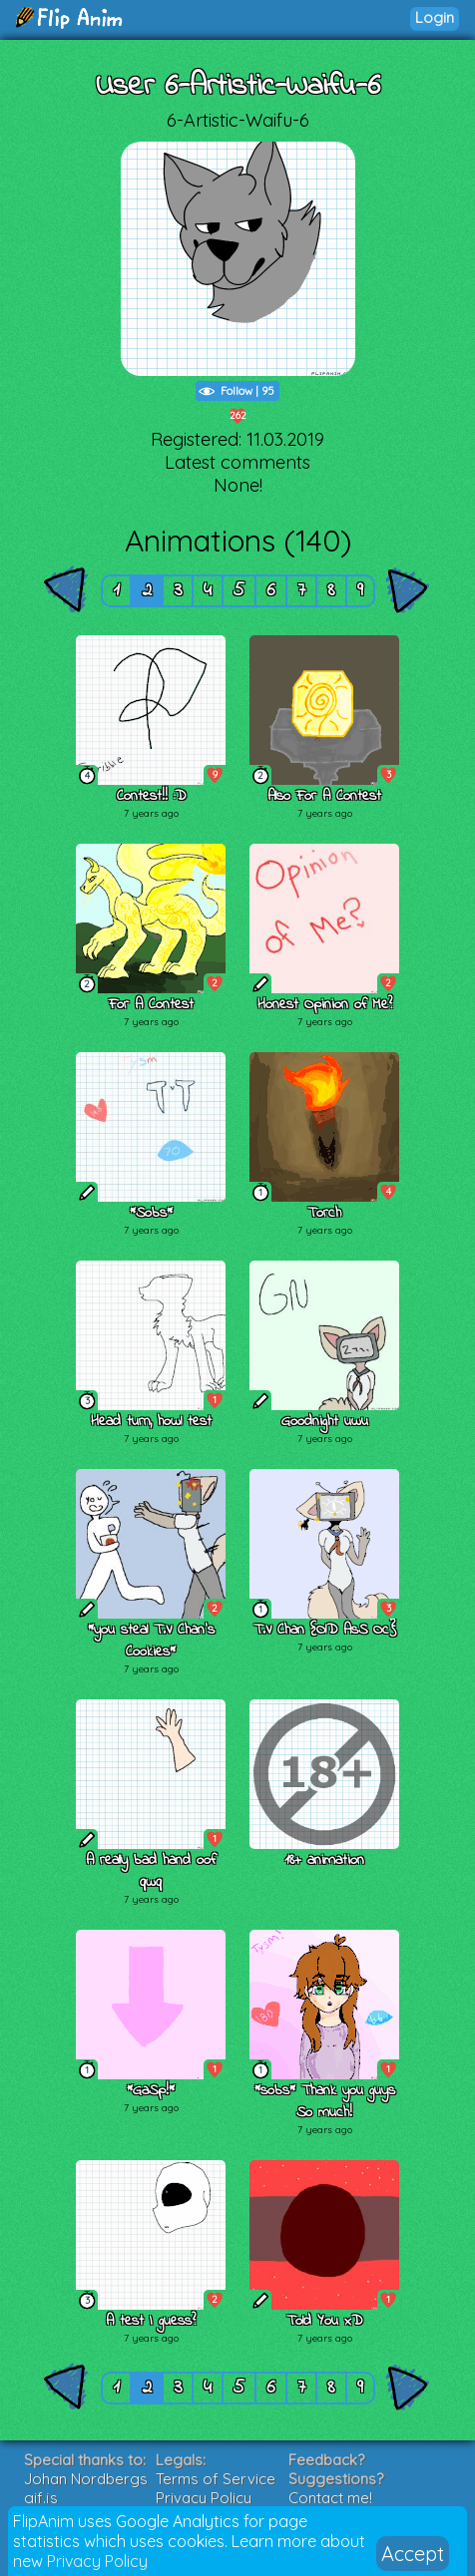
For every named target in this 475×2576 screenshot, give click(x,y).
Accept (412, 2553)
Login (434, 17)
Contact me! (330, 2497)
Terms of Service (215, 2478)
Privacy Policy (97, 2561)
